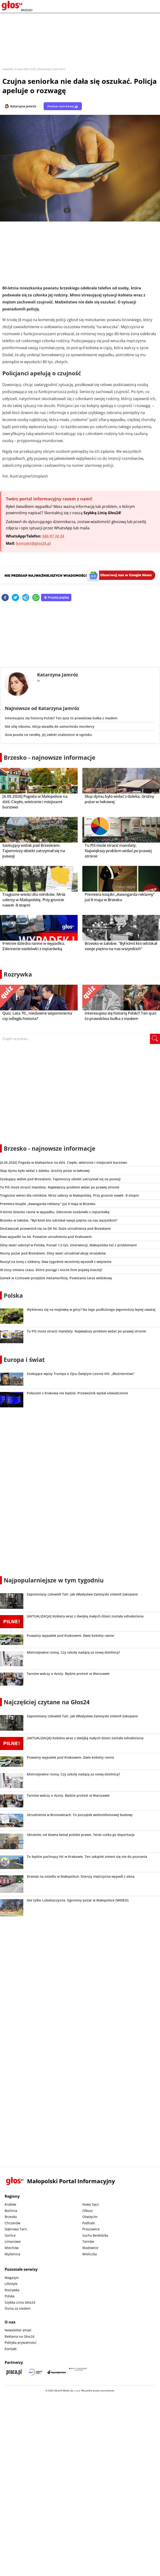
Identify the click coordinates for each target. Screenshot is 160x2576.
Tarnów (88, 2241)
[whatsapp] (36, 598)
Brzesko (11, 2216)
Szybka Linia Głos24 (20, 2302)
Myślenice (12, 2254)
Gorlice (10, 2235)
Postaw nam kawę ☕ (62, 106)
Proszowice (91, 2229)
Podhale (88, 2223)
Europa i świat (24, 1360)
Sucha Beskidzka (95, 2235)
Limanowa (13, 2241)
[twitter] (15, 598)
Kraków (10, 2204)
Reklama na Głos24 (19, 2336)
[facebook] (5, 598)
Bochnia (11, 2210)
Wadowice (90, 2248)
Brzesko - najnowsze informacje (49, 757)
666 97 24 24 (53, 536)
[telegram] (25, 598)
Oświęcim (89, 2216)
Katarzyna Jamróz (23, 106)
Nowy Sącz (90, 2204)
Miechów (12, 2248)
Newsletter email (18, 2330)
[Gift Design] (78, 2372)
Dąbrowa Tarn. (16, 2229)
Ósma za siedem (18, 2308)
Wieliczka (89, 2254)
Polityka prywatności (20, 2342)
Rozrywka (18, 974)
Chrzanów (12, 2223)
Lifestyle (11, 2283)
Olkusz (87, 2210)
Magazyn (12, 2277)
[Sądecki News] (35, 2372)
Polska (13, 1295)
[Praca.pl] (14, 2372)
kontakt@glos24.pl (33, 543)
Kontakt (11, 2349)
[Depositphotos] (57, 2372)
